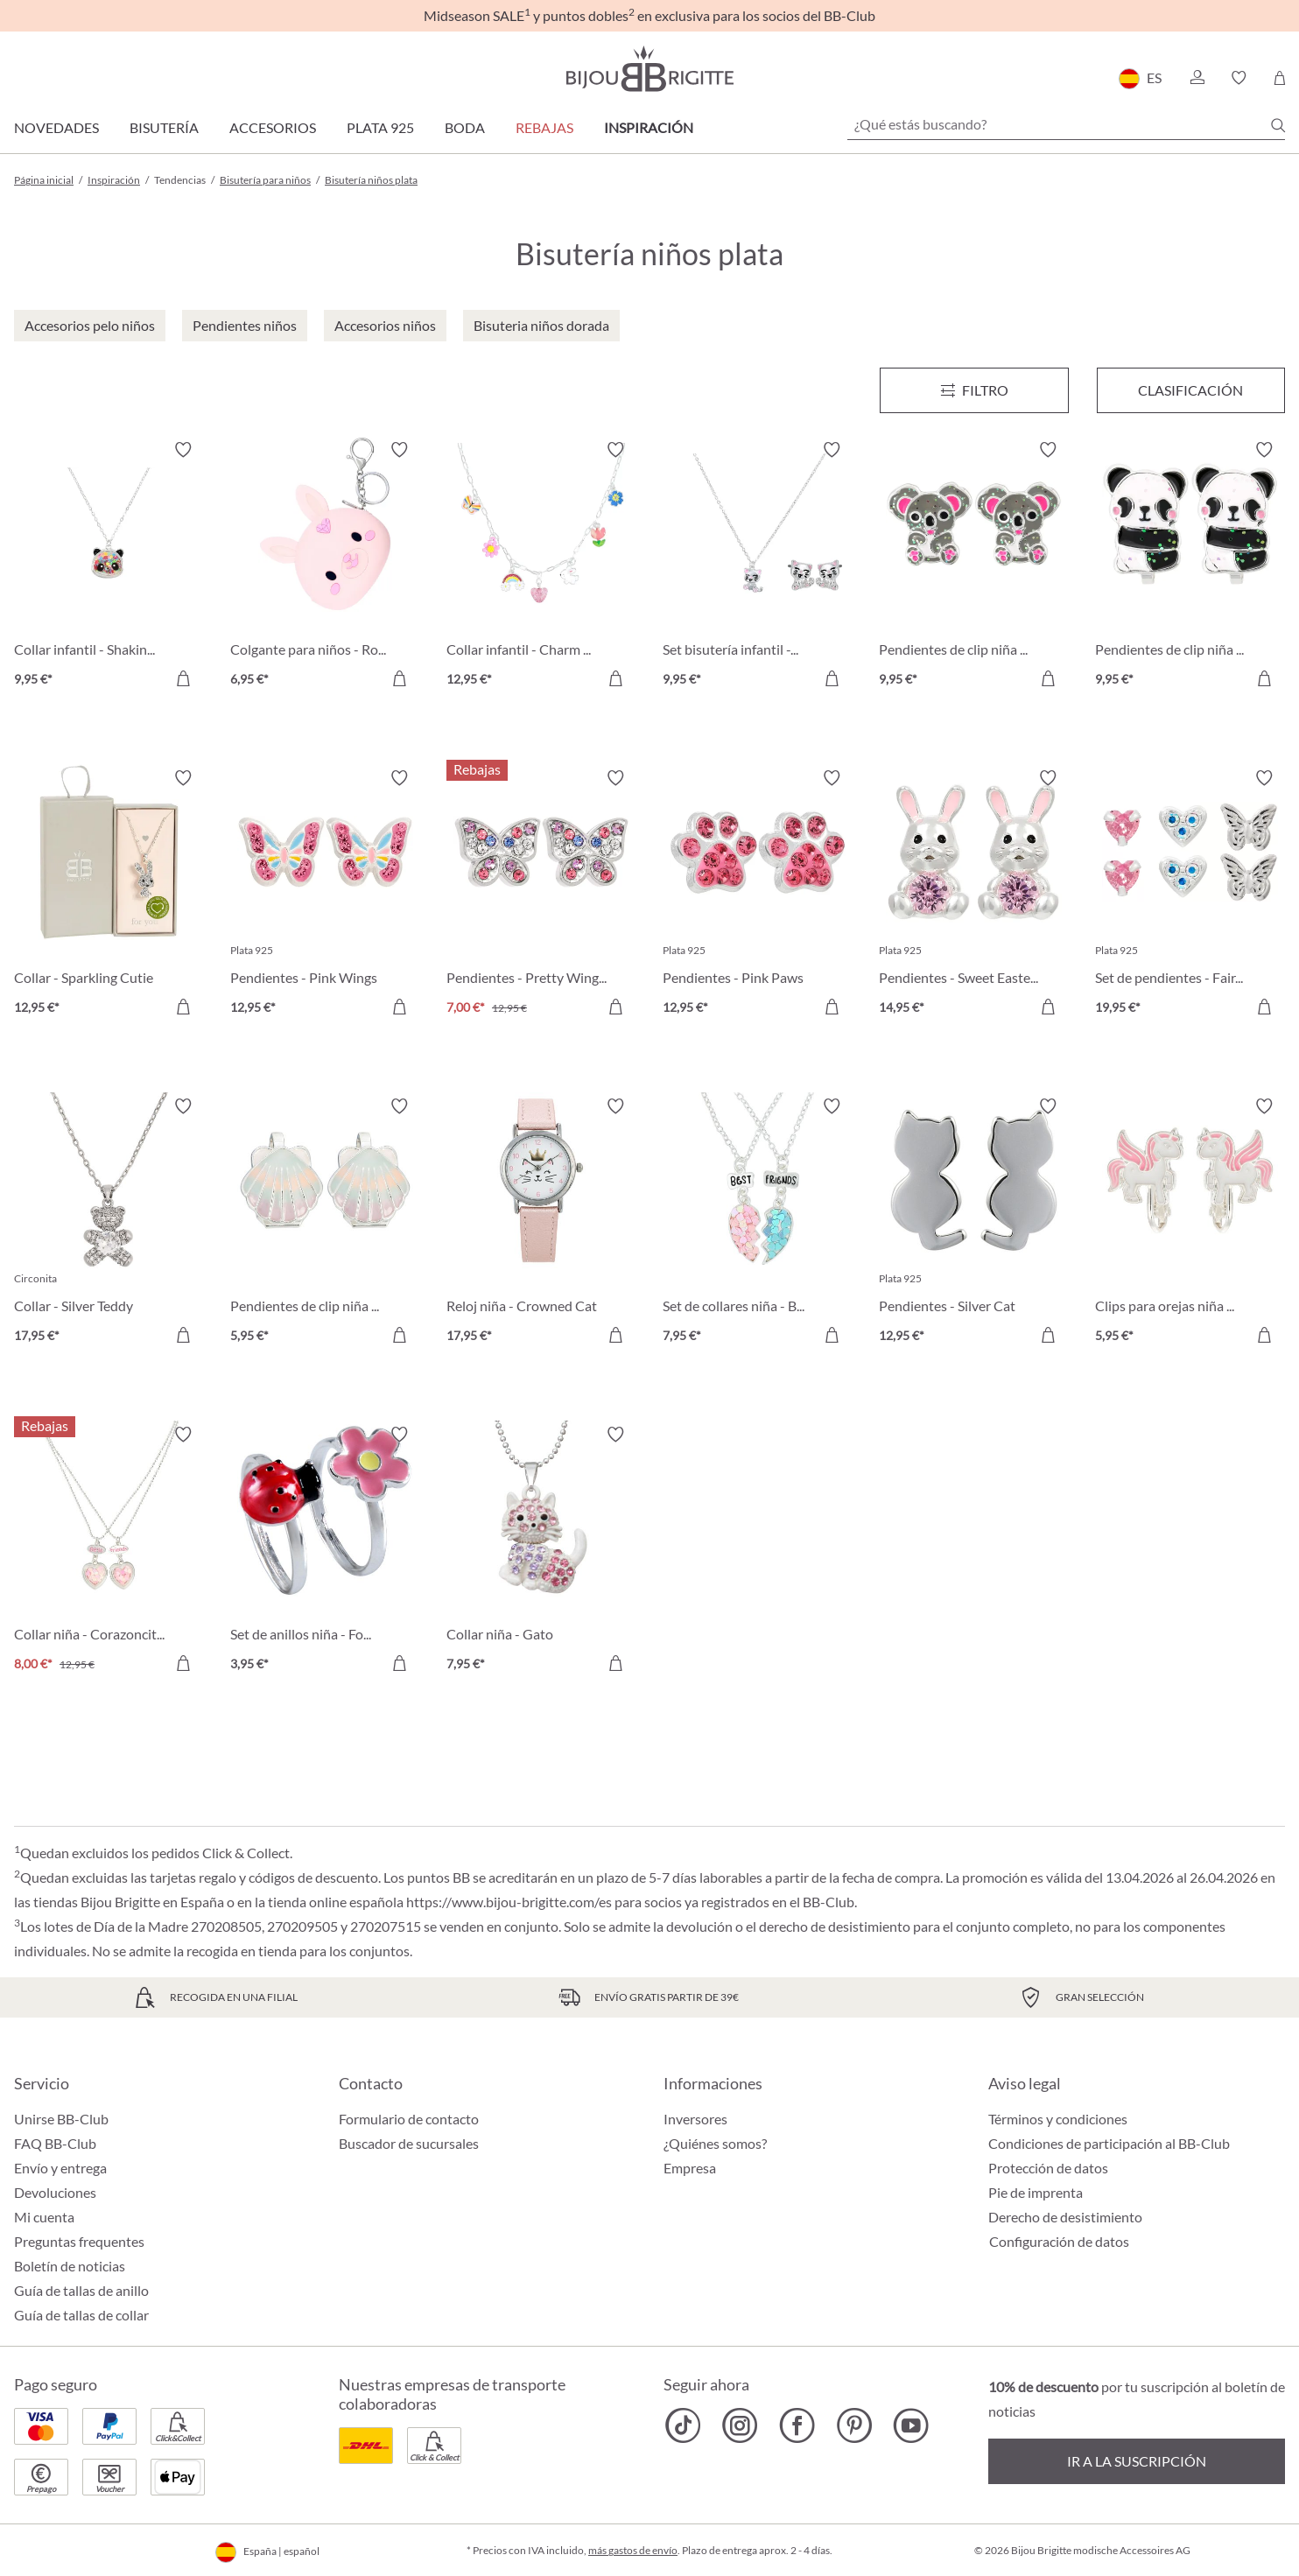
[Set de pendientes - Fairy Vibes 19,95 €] (1190, 895)
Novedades (56, 127)
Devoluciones (55, 2192)
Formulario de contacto (409, 2118)
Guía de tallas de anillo (81, 2290)
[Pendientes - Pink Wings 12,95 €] (325, 895)
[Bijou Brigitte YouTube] (910, 2425)
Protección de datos (1048, 2167)
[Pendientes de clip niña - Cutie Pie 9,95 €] (974, 567)
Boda (465, 127)
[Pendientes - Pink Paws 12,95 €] (758, 895)
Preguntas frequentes (79, 2241)
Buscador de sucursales (409, 2143)
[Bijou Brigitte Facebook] (797, 2425)
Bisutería (164, 127)
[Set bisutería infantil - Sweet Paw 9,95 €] (758, 567)
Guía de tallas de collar (81, 2314)
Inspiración (648, 127)
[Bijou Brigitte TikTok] (683, 2425)
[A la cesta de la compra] (183, 678)
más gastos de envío (633, 2550)
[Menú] (974, 390)
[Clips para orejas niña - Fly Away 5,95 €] (1190, 1223)
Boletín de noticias (69, 2265)
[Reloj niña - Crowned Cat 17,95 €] (541, 1223)
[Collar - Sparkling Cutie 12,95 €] (109, 895)
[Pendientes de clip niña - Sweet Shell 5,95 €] (325, 1223)
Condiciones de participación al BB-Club (1109, 2143)
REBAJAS (544, 127)
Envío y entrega (60, 2167)
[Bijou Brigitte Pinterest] (854, 2425)
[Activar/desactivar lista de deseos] (183, 450)
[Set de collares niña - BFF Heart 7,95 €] (758, 1223)
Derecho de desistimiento (1065, 2216)
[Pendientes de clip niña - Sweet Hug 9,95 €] (1190, 567)
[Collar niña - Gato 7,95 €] (541, 1551)
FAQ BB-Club (55, 2143)
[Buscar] (1278, 125)
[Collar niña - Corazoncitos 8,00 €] (109, 1551)
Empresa (690, 2167)
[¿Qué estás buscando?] (1066, 124)
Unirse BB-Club (61, 2118)
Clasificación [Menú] (1190, 390)
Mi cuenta (44, 2216)
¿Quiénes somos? (715, 2143)
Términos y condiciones (1057, 2118)
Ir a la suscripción (1136, 2461)
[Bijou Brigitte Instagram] (740, 2425)
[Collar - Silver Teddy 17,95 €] (109, 1223)
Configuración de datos (1059, 2242)
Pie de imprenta (1035, 2192)
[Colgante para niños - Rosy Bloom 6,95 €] (325, 567)
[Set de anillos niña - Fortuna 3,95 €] (325, 1551)
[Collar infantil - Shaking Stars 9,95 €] (109, 567)
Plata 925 (380, 127)
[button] (1197, 78)
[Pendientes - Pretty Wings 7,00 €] (541, 895)
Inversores (695, 2118)
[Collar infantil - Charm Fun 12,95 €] (541, 567)
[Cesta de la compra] (1279, 78)
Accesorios (272, 127)
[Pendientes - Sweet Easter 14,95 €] (974, 895)
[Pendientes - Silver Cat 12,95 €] (974, 1223)
